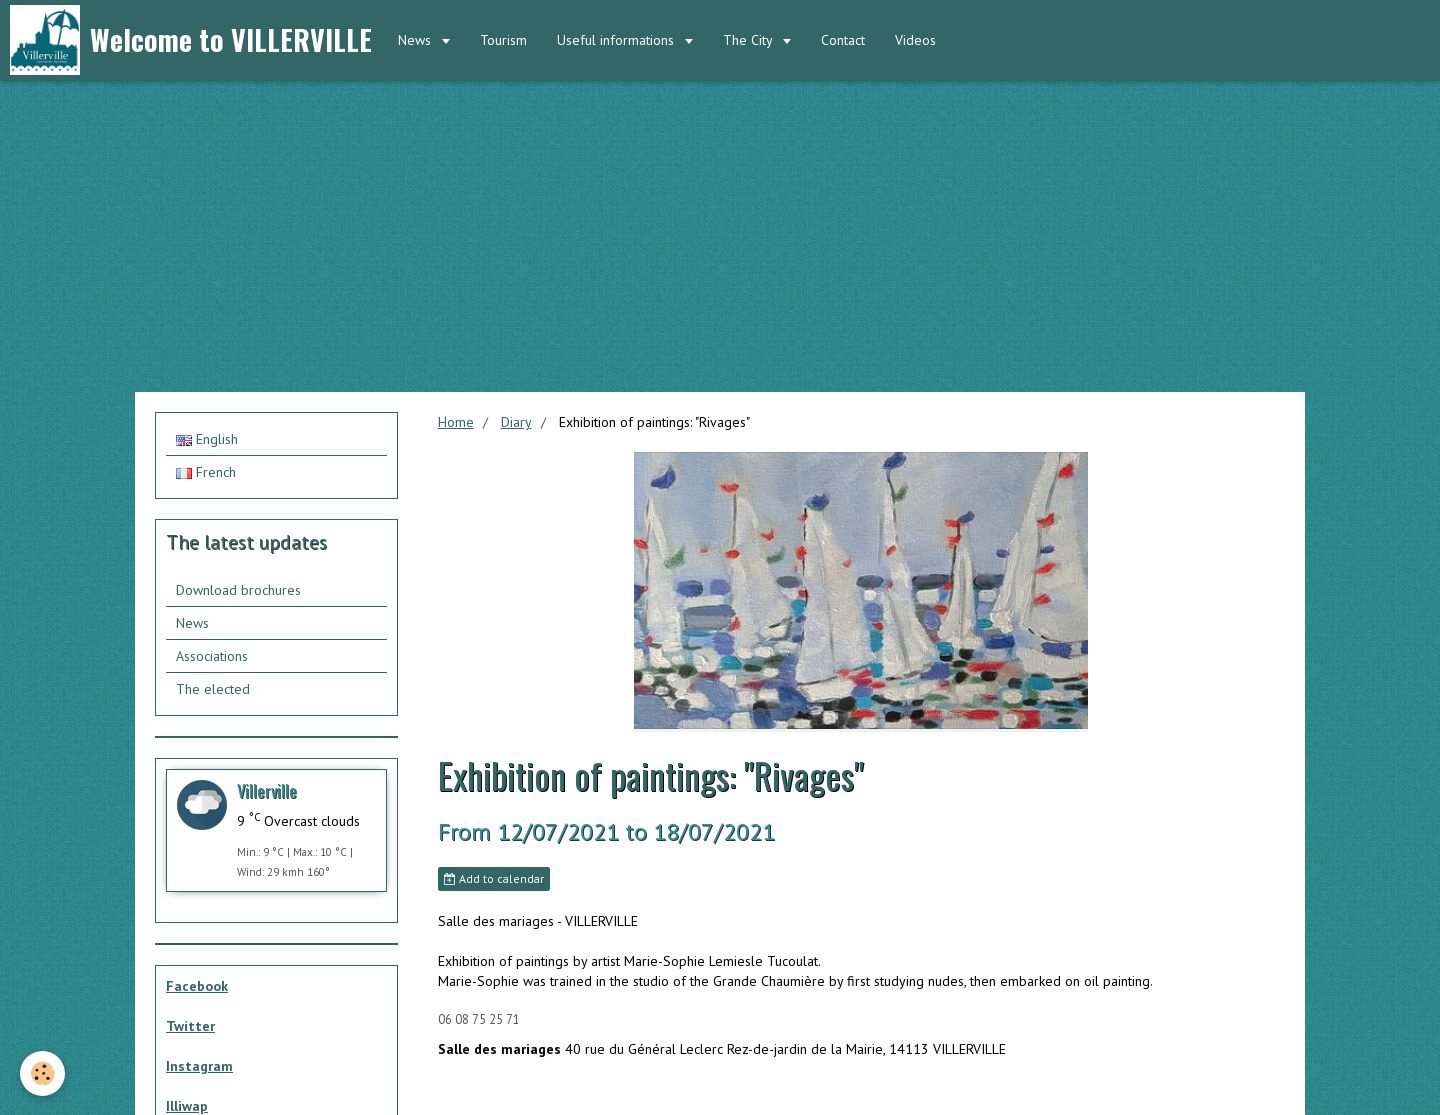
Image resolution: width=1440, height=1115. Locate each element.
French (206, 472)
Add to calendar (494, 878)
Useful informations (617, 40)
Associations (212, 656)
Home (456, 422)
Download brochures (238, 590)
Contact (843, 40)
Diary (516, 422)
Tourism (503, 40)
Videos (915, 40)
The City (749, 40)
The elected (213, 689)
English (207, 439)
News (416, 40)
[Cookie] (42, 1073)
